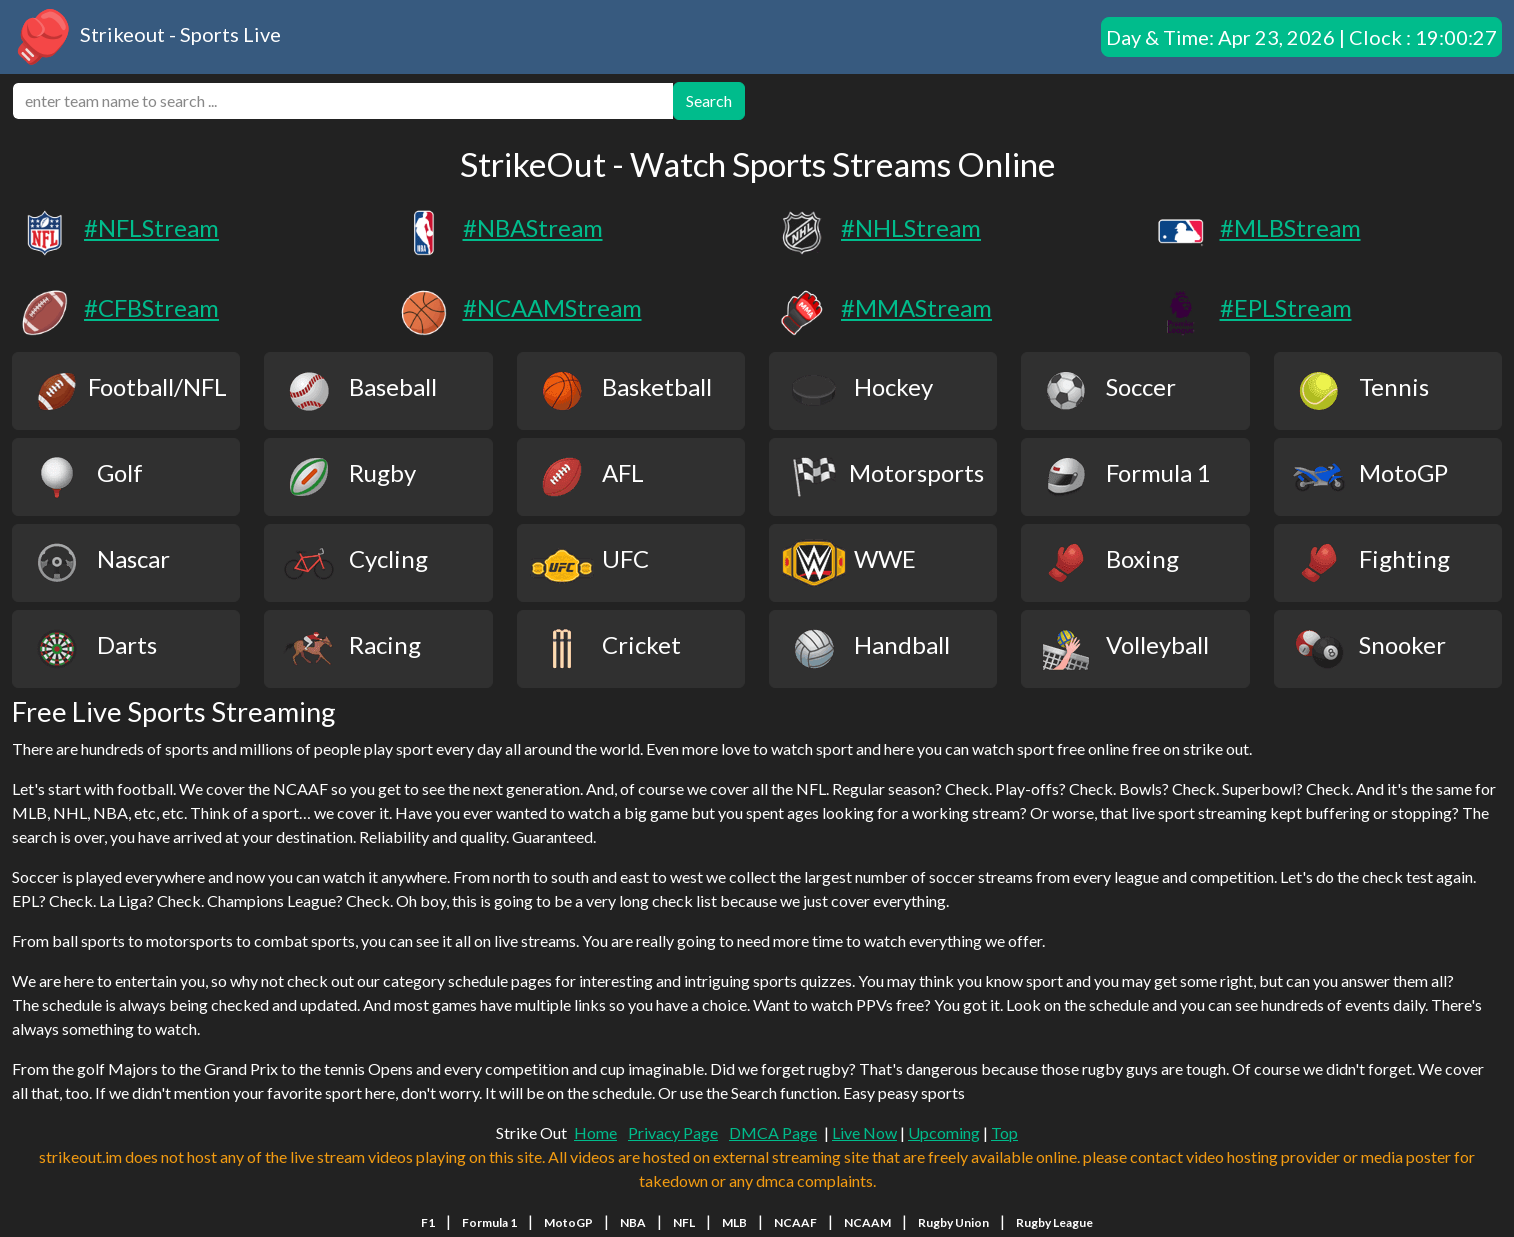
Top (1004, 1132)
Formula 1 (489, 1222)
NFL (684, 1222)
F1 (428, 1222)
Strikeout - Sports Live (146, 37)
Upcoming (944, 1132)
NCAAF (795, 1222)
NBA (633, 1222)
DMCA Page (773, 1132)
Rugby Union (953, 1222)
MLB (734, 1222)
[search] (343, 101)
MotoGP (568, 1222)
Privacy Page (673, 1132)
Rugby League (1054, 1222)
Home (595, 1132)
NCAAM (867, 1222)
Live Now (864, 1132)
